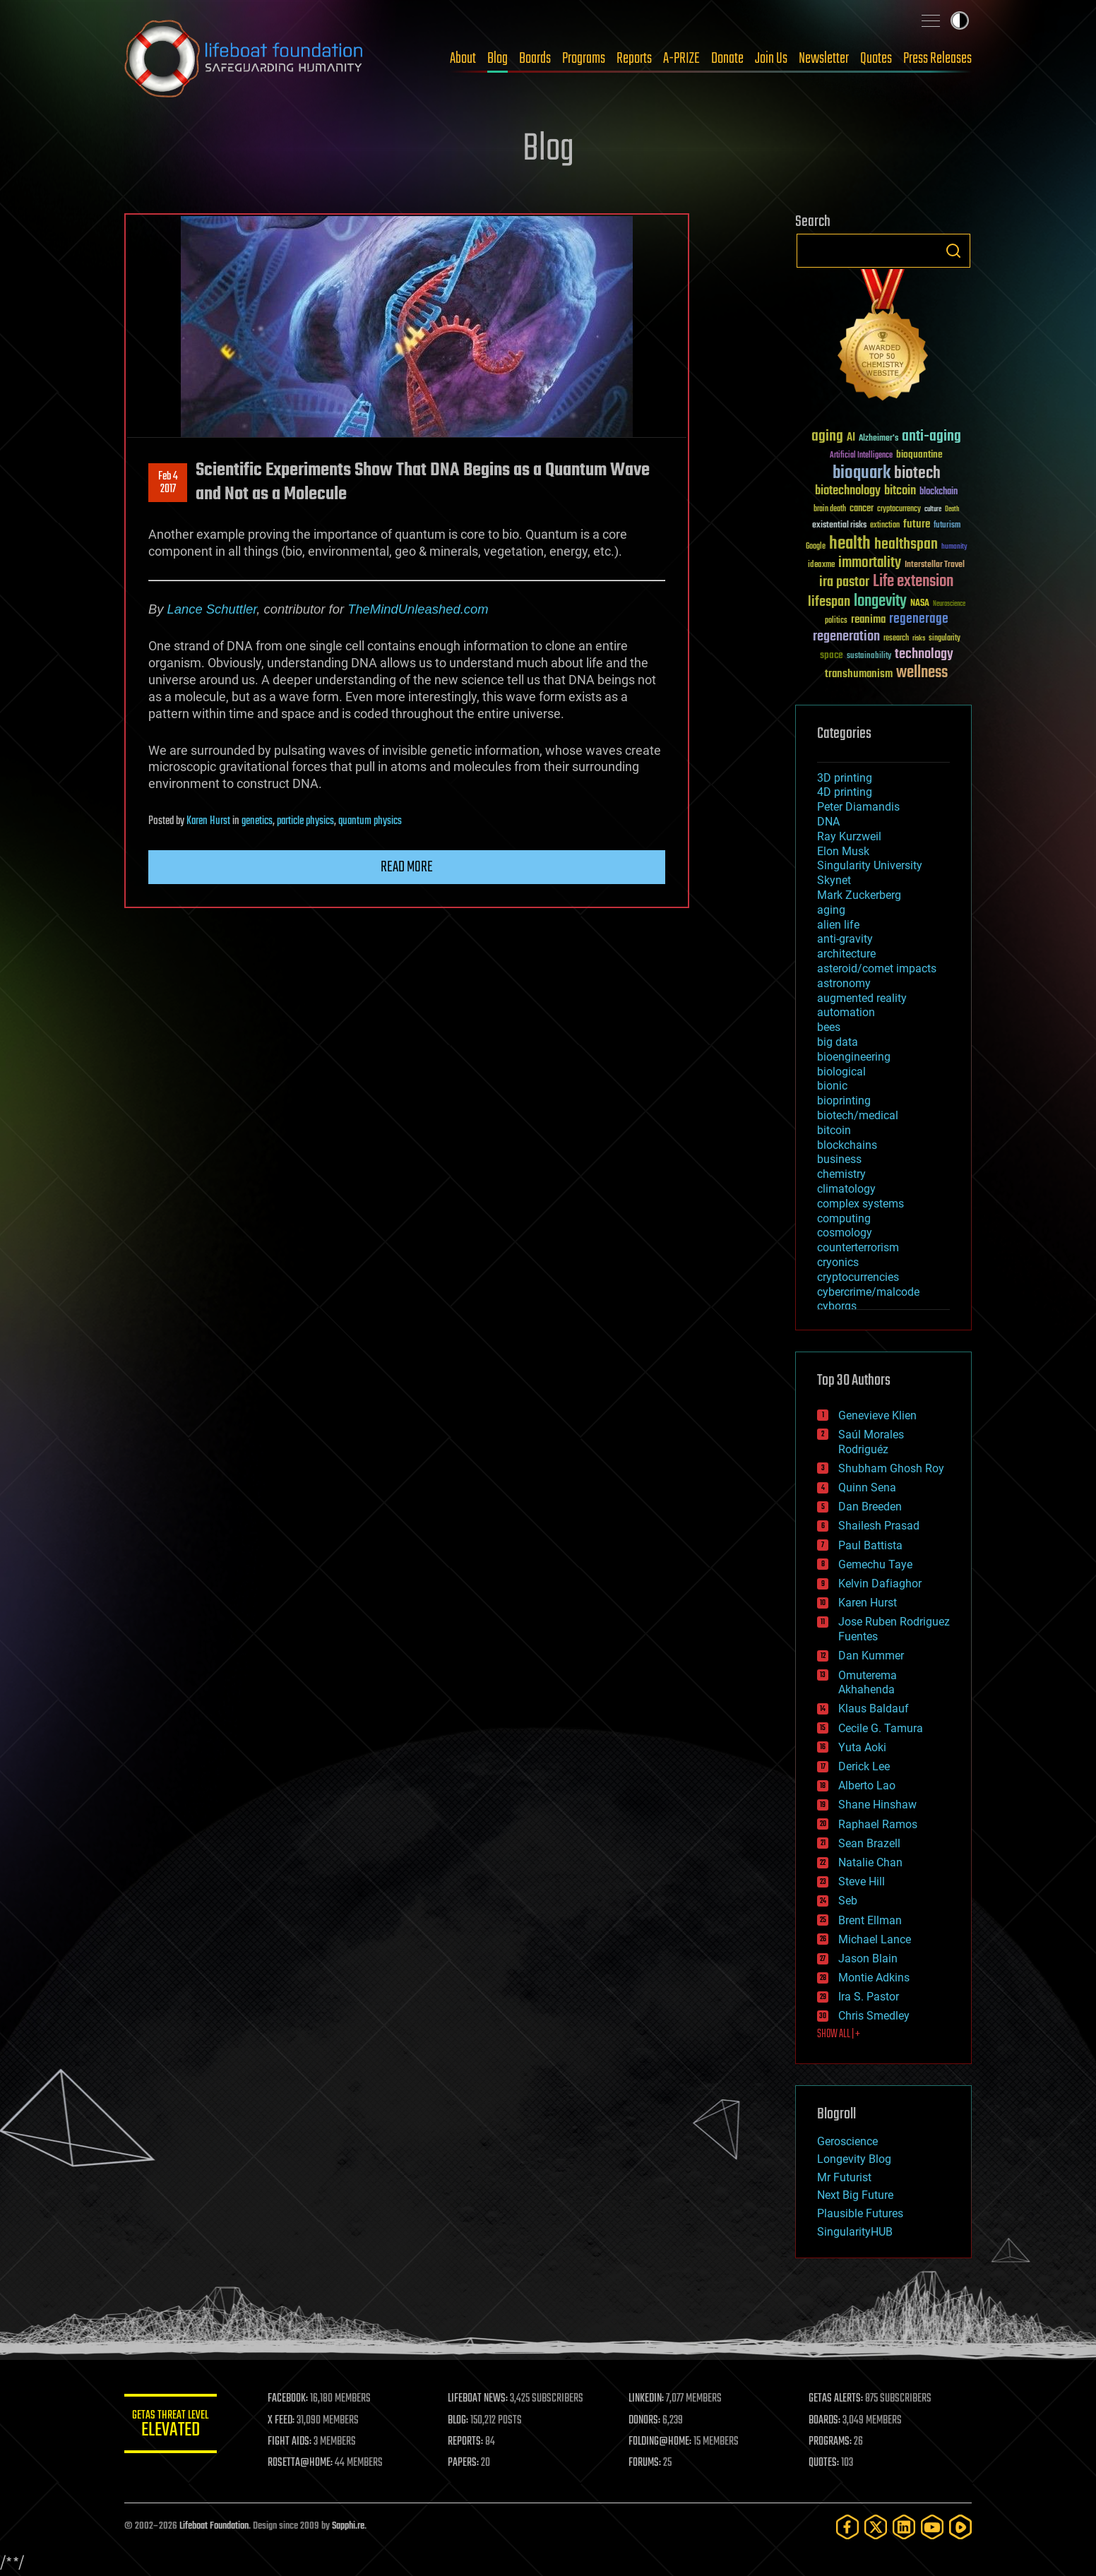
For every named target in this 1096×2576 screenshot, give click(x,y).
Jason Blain (868, 1958)
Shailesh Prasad (878, 1525)
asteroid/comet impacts (876, 968)
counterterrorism (858, 1247)
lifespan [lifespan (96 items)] (829, 602)
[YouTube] (932, 2527)
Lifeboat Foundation (214, 2526)
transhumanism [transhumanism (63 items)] (859, 674)
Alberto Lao (866, 1785)
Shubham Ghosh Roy (891, 1468)
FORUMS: (648, 2463)
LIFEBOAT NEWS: (483, 2399)
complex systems (860, 1203)
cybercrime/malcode (868, 1292)
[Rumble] (960, 2527)
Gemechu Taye (875, 1564)
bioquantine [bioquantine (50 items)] (919, 454)
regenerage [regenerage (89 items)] (918, 619)
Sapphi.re (348, 2526)
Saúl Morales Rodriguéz (871, 1442)
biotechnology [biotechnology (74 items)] (848, 491)
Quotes (876, 58)
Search (953, 251)
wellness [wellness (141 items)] (922, 673)
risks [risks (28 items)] (918, 638)
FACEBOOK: (294, 2399)
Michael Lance (874, 1939)
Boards (535, 58)
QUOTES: (826, 2463)
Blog (497, 58)
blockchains (847, 1145)
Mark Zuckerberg (859, 895)
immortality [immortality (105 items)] (869, 562)
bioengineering (853, 1056)
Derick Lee (864, 1766)
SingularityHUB (855, 2231)
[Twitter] (875, 2527)
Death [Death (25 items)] (952, 509)
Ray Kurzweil (849, 836)
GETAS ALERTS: (838, 2399)
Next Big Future (855, 2195)
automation (846, 1012)
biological (841, 1071)
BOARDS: (826, 2420)
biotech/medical (857, 1115)
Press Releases (937, 58)
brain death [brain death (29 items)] (830, 509)
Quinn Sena (867, 1487)
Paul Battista (870, 1545)
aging (831, 910)
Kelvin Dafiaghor (880, 1583)
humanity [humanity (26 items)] (954, 547)
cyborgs (837, 1306)
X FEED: (287, 2420)
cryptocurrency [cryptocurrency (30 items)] (899, 509)
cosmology (844, 1232)
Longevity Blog (854, 2159)
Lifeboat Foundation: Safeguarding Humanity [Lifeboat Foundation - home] (244, 58)
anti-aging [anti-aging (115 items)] (931, 437)
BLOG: (463, 2420)
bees (828, 1027)
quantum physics (370, 821)
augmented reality (862, 998)
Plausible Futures (860, 2213)
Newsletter (824, 58)
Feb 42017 (168, 483)
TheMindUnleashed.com (417, 609)
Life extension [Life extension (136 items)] (913, 582)
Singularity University (869, 865)
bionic (832, 1085)
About (463, 58)
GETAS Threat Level (174, 2426)
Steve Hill (861, 1881)
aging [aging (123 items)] (827, 437)
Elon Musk (843, 851)
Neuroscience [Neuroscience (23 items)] (949, 605)
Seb (847, 1900)
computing (844, 1218)
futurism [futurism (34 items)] (947, 526)
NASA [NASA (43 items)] (919, 603)
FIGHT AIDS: (296, 2442)
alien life (838, 924)
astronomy (844, 983)
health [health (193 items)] (850, 544)
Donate (727, 58)
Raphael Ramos (877, 1824)
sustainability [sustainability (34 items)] (869, 657)
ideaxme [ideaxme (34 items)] (821, 566)
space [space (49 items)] (831, 655)
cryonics (838, 1262)
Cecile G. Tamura (880, 1728)
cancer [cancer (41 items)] (862, 509)
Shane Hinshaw (877, 1804)
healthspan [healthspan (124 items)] (906, 545)
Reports (634, 58)
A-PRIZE (681, 58)
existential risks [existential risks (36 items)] (839, 525)
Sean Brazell (869, 1843)
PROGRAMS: (832, 2442)
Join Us (771, 58)
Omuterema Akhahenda (867, 1683)
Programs (583, 58)
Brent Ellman (870, 1920)
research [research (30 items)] (896, 638)
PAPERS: (468, 2463)
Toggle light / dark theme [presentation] (960, 20)
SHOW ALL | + (838, 2034)
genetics (257, 821)
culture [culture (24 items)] (932, 509)
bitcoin (834, 1130)
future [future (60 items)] (916, 524)
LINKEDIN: (649, 2399)
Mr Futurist (844, 2177)
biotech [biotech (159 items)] (917, 473)
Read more (407, 867)
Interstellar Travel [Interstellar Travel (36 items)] (935, 565)
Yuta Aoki (862, 1747)
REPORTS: (470, 2442)
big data (837, 1042)
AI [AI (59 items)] (851, 438)
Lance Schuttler (212, 609)
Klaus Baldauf (873, 1708)
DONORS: (648, 2420)
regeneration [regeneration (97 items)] (846, 636)
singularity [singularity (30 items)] (944, 638)
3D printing (844, 778)
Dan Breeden (870, 1506)
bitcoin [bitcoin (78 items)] (900, 491)
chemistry (841, 1174)
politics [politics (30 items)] (836, 621)
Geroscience (847, 2141)
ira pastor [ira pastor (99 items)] (844, 582)
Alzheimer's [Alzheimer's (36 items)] (878, 439)
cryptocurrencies (858, 1277)
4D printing (844, 792)
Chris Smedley (874, 2015)
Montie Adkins (874, 1977)
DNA (828, 821)
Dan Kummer (871, 1655)
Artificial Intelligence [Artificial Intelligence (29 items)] (861, 455)
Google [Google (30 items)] (816, 546)
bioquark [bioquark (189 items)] (861, 473)
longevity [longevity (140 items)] (880, 601)
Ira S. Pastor (868, 1996)
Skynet (834, 880)
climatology (846, 1188)
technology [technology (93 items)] (924, 655)
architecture (846, 953)
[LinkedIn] (904, 2527)
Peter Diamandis (858, 806)
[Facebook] (847, 2527)
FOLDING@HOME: (663, 2442)
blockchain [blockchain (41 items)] (938, 492)
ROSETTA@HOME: (306, 2463)
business (839, 1159)
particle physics (305, 821)
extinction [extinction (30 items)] (885, 525)
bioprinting (844, 1100)
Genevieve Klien (877, 1415)
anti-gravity (845, 939)
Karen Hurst (208, 821)
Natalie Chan (870, 1862)
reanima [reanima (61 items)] (868, 619)
